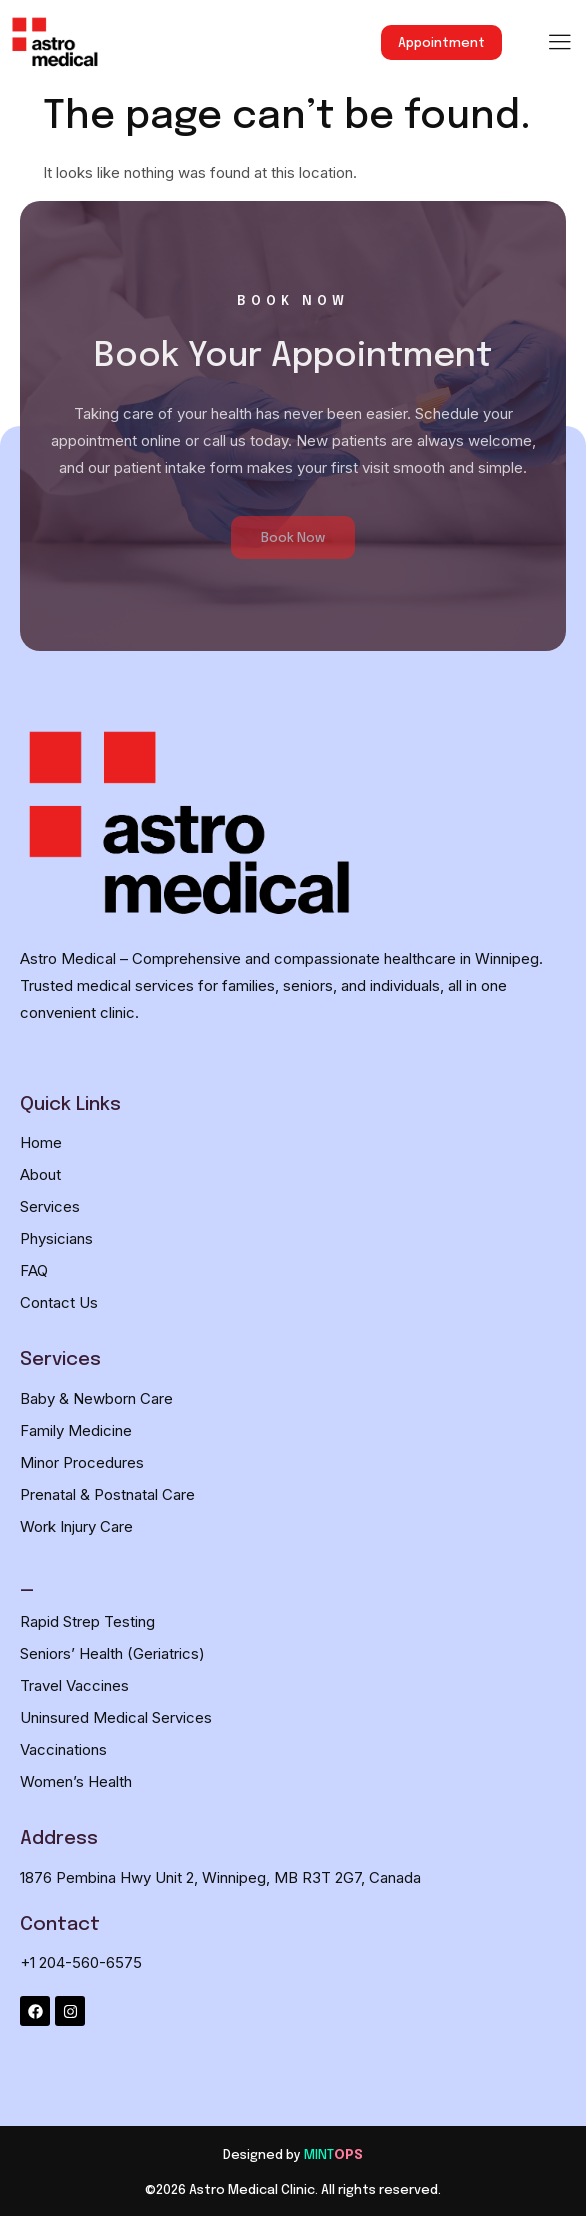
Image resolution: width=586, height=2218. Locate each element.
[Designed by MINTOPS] (293, 2155)
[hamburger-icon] (559, 44)
